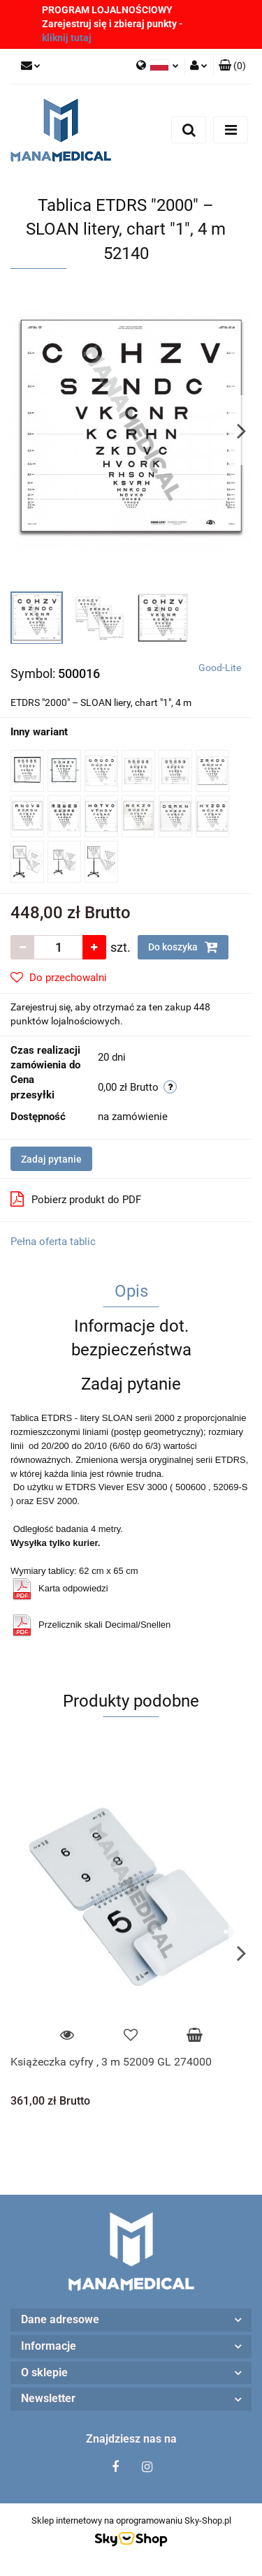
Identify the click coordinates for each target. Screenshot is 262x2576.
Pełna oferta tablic (53, 1241)
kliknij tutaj (67, 37)
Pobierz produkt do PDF (75, 1199)
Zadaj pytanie (51, 1159)
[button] (232, 66)
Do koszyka (183, 947)
